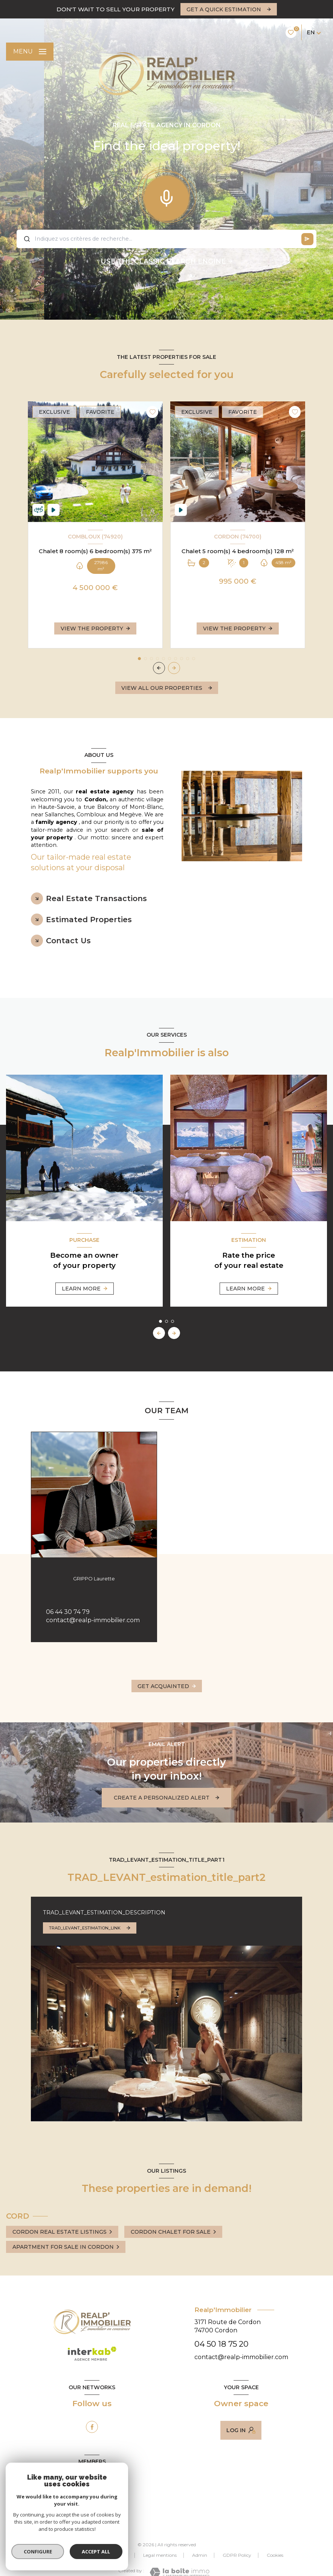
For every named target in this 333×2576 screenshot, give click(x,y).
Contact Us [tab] (68, 940)
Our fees (75, 2555)
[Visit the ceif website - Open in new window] (108, 2503)
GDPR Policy (237, 2555)
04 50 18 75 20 (221, 2344)
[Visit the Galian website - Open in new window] (74, 2500)
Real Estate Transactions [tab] (96, 898)
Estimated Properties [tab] (89, 919)
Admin (199, 2555)
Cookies (275, 2555)
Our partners (113, 2555)
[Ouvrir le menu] (29, 52)
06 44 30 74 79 (68, 1611)
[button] (174, 668)
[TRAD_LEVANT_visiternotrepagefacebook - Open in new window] (92, 2427)
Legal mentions (160, 2555)
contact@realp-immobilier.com (93, 1620)
